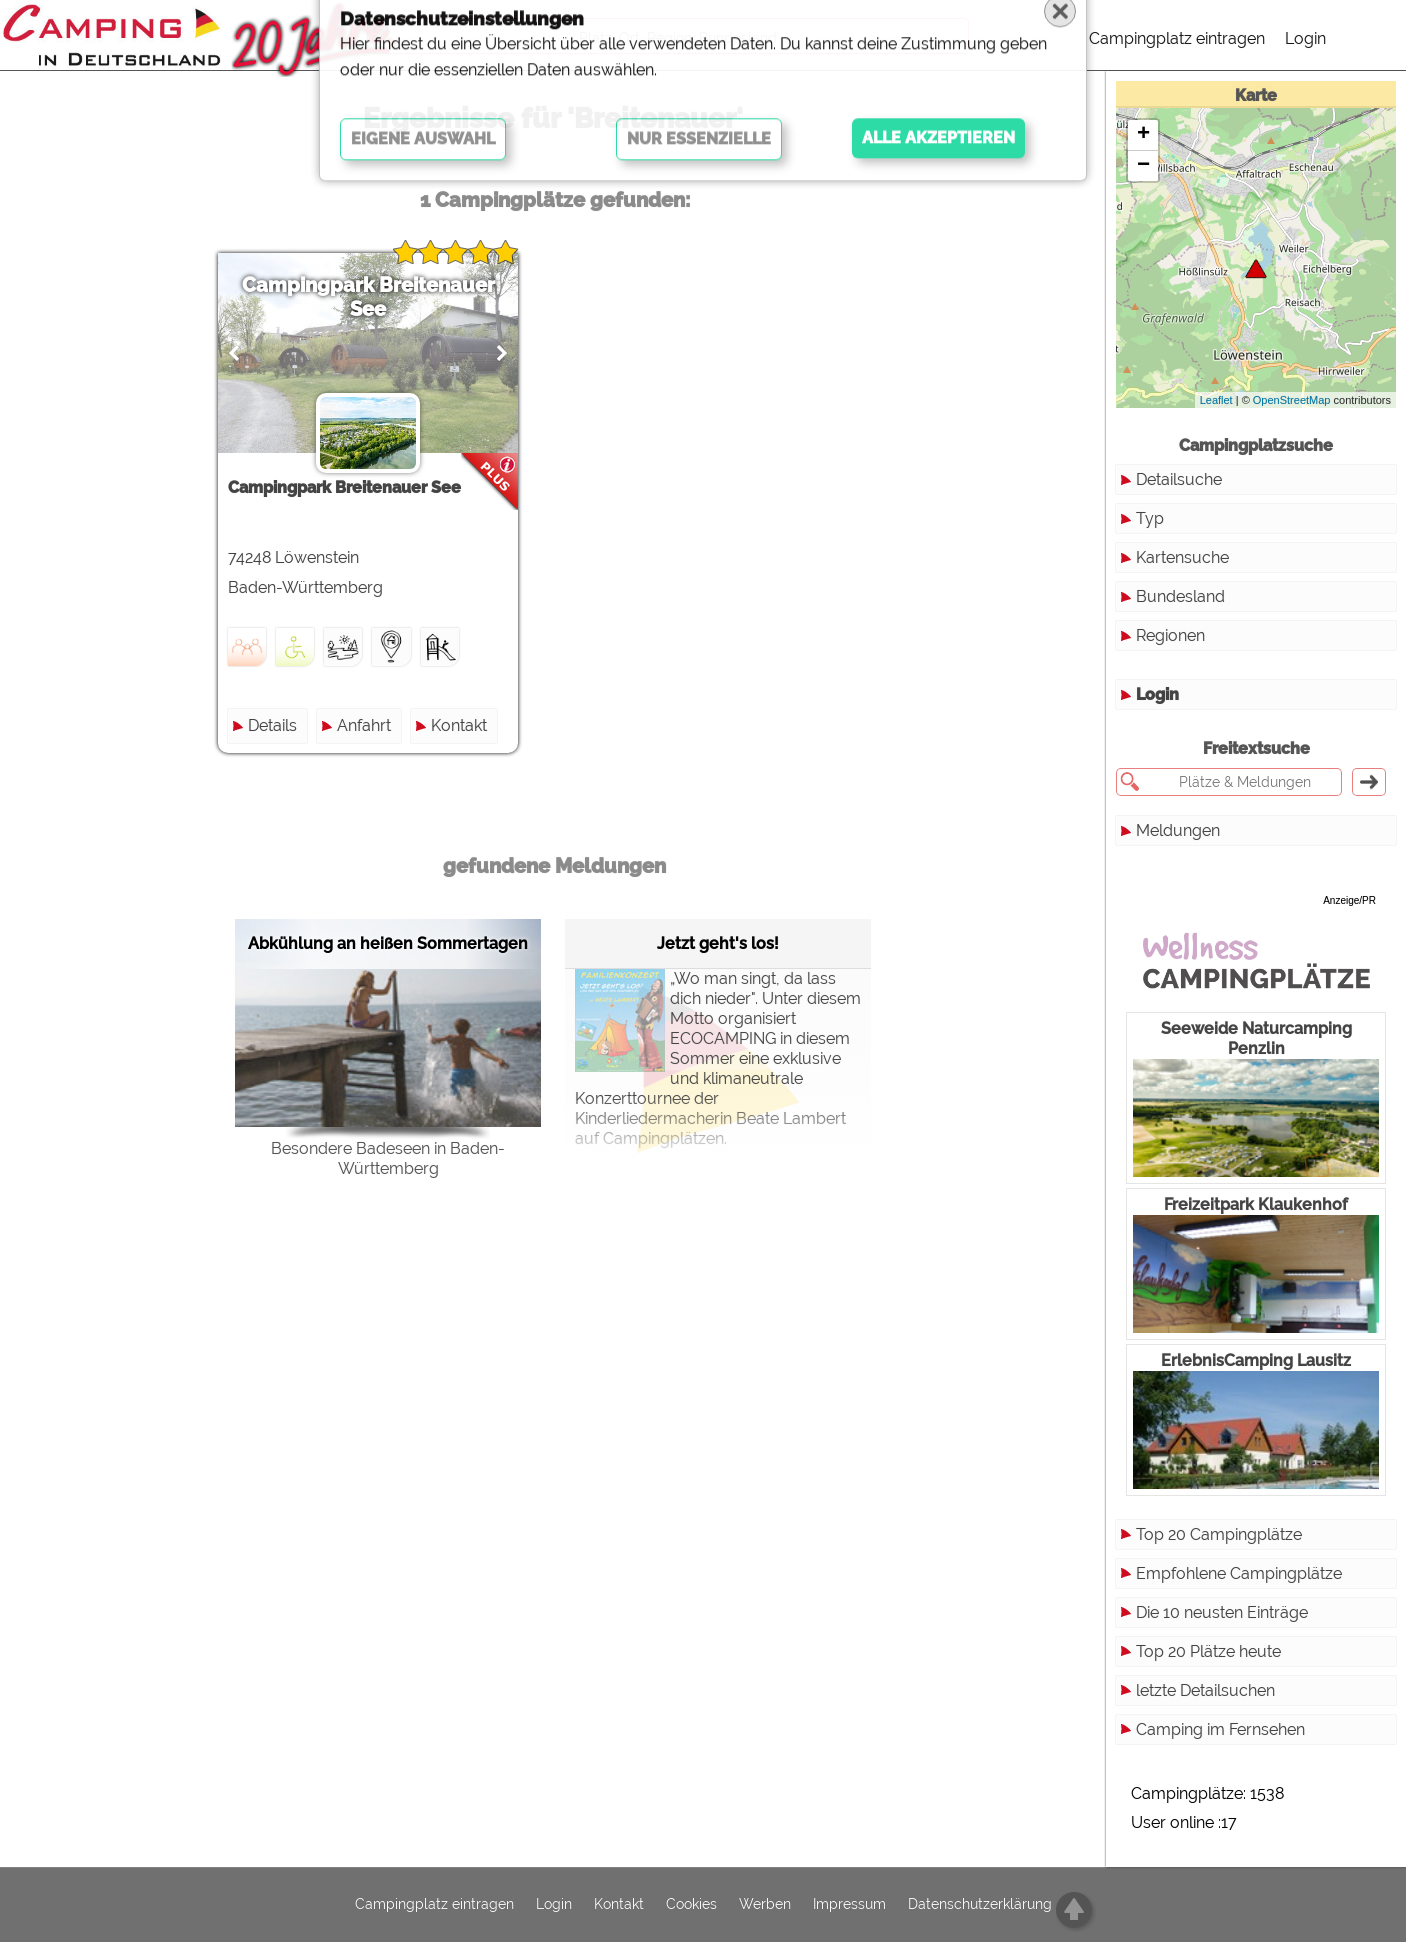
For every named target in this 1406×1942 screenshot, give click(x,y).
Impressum (849, 1905)
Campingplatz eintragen (1177, 38)
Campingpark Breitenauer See (368, 297)
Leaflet (1216, 400)
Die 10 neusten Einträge (1222, 1612)
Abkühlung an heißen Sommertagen (388, 943)
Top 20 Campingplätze (1219, 1534)
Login (1305, 38)
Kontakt (459, 725)
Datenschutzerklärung (980, 1905)
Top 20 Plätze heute (1208, 1651)
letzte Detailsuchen (1205, 1690)
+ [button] (1143, 135)
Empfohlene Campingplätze (1239, 1573)
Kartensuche (1182, 557)
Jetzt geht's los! (718, 943)
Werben (765, 1905)
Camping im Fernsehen (1220, 1729)
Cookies (691, 1905)
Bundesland (1180, 596)
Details (272, 725)
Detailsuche (1179, 479)
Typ (1150, 518)
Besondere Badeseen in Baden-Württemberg (388, 1158)
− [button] (1143, 166)
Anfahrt (364, 725)
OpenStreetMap (1292, 400)
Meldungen (1178, 830)
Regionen (1170, 635)
